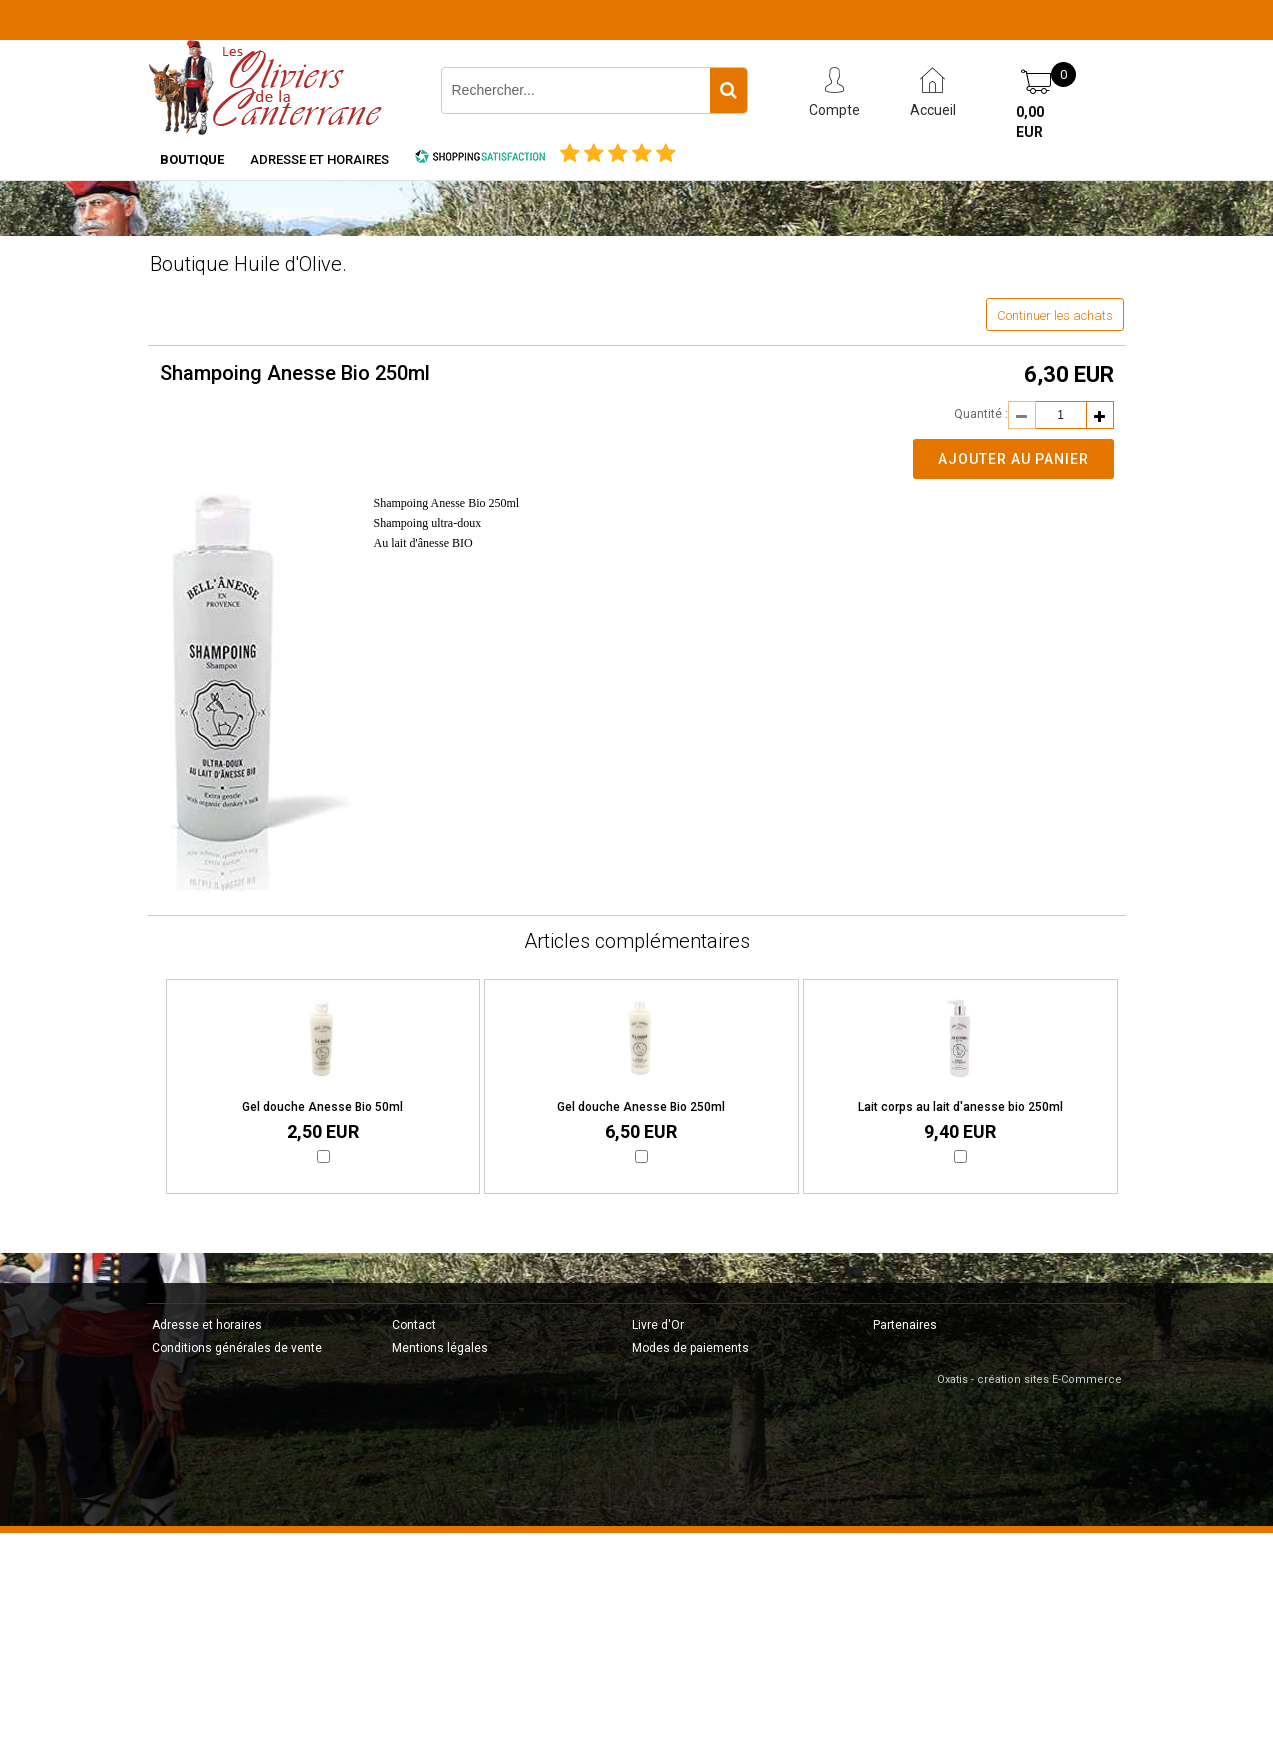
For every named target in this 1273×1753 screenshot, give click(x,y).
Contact (414, 1325)
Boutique (192, 159)
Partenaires (905, 1325)
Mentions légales (440, 1348)
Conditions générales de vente (237, 1348)
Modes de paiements (690, 1348)
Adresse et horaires (319, 159)
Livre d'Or (658, 1325)
